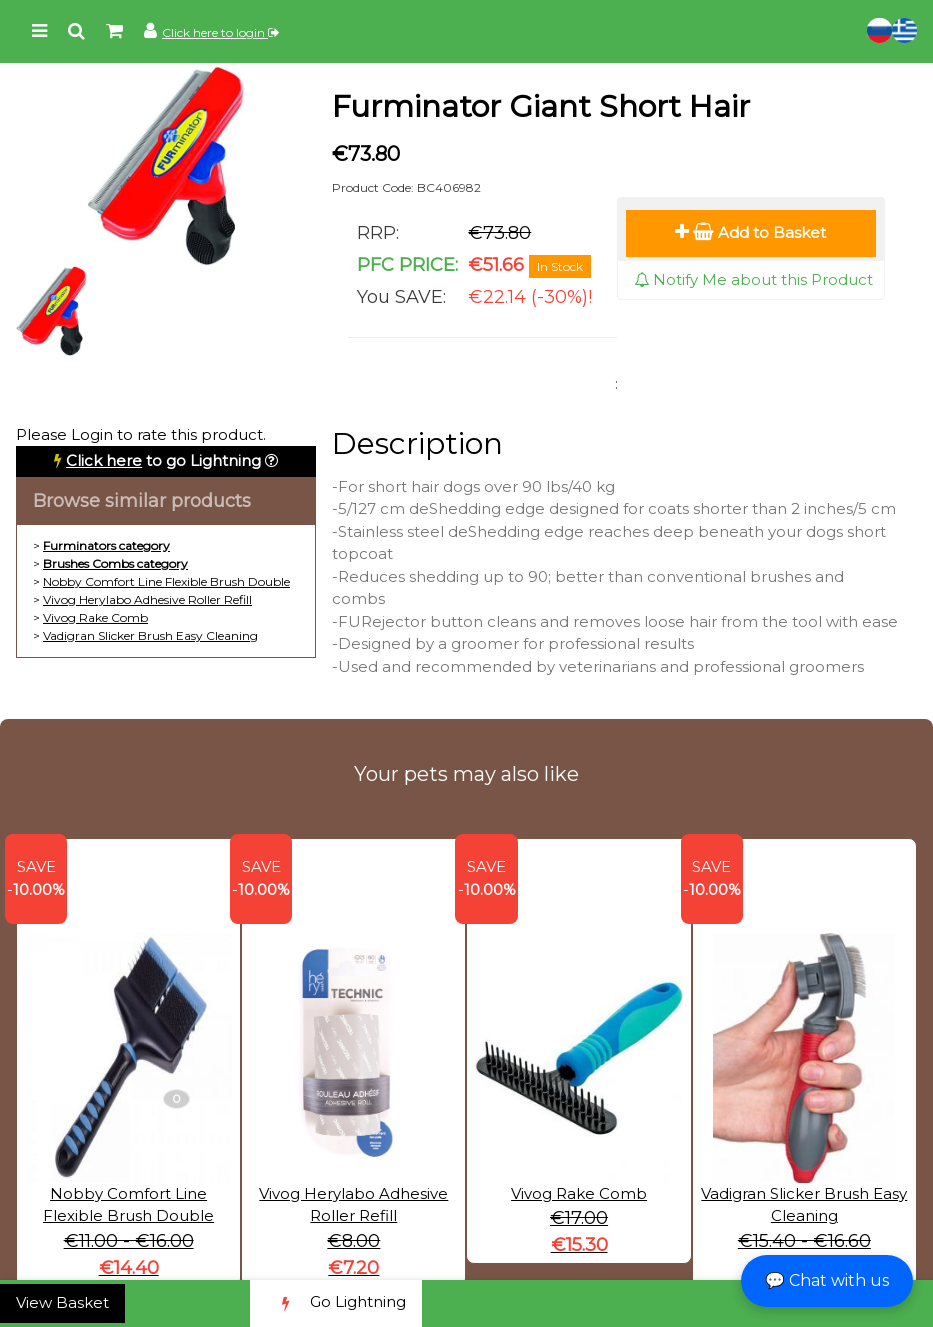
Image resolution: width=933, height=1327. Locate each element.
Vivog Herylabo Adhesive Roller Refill (147, 599)
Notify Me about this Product (753, 279)
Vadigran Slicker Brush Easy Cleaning (150, 635)
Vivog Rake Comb (95, 617)
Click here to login (220, 32)
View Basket (62, 1302)
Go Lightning (336, 1303)
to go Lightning (163, 460)
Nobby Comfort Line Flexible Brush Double (166, 581)
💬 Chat (827, 1280)
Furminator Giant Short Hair (541, 106)
